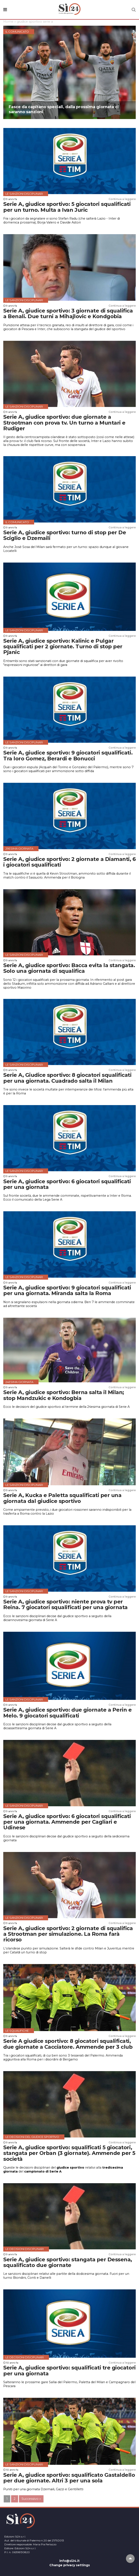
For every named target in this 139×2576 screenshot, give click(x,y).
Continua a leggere (122, 199)
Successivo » (31, 2499)
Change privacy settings (69, 2565)
